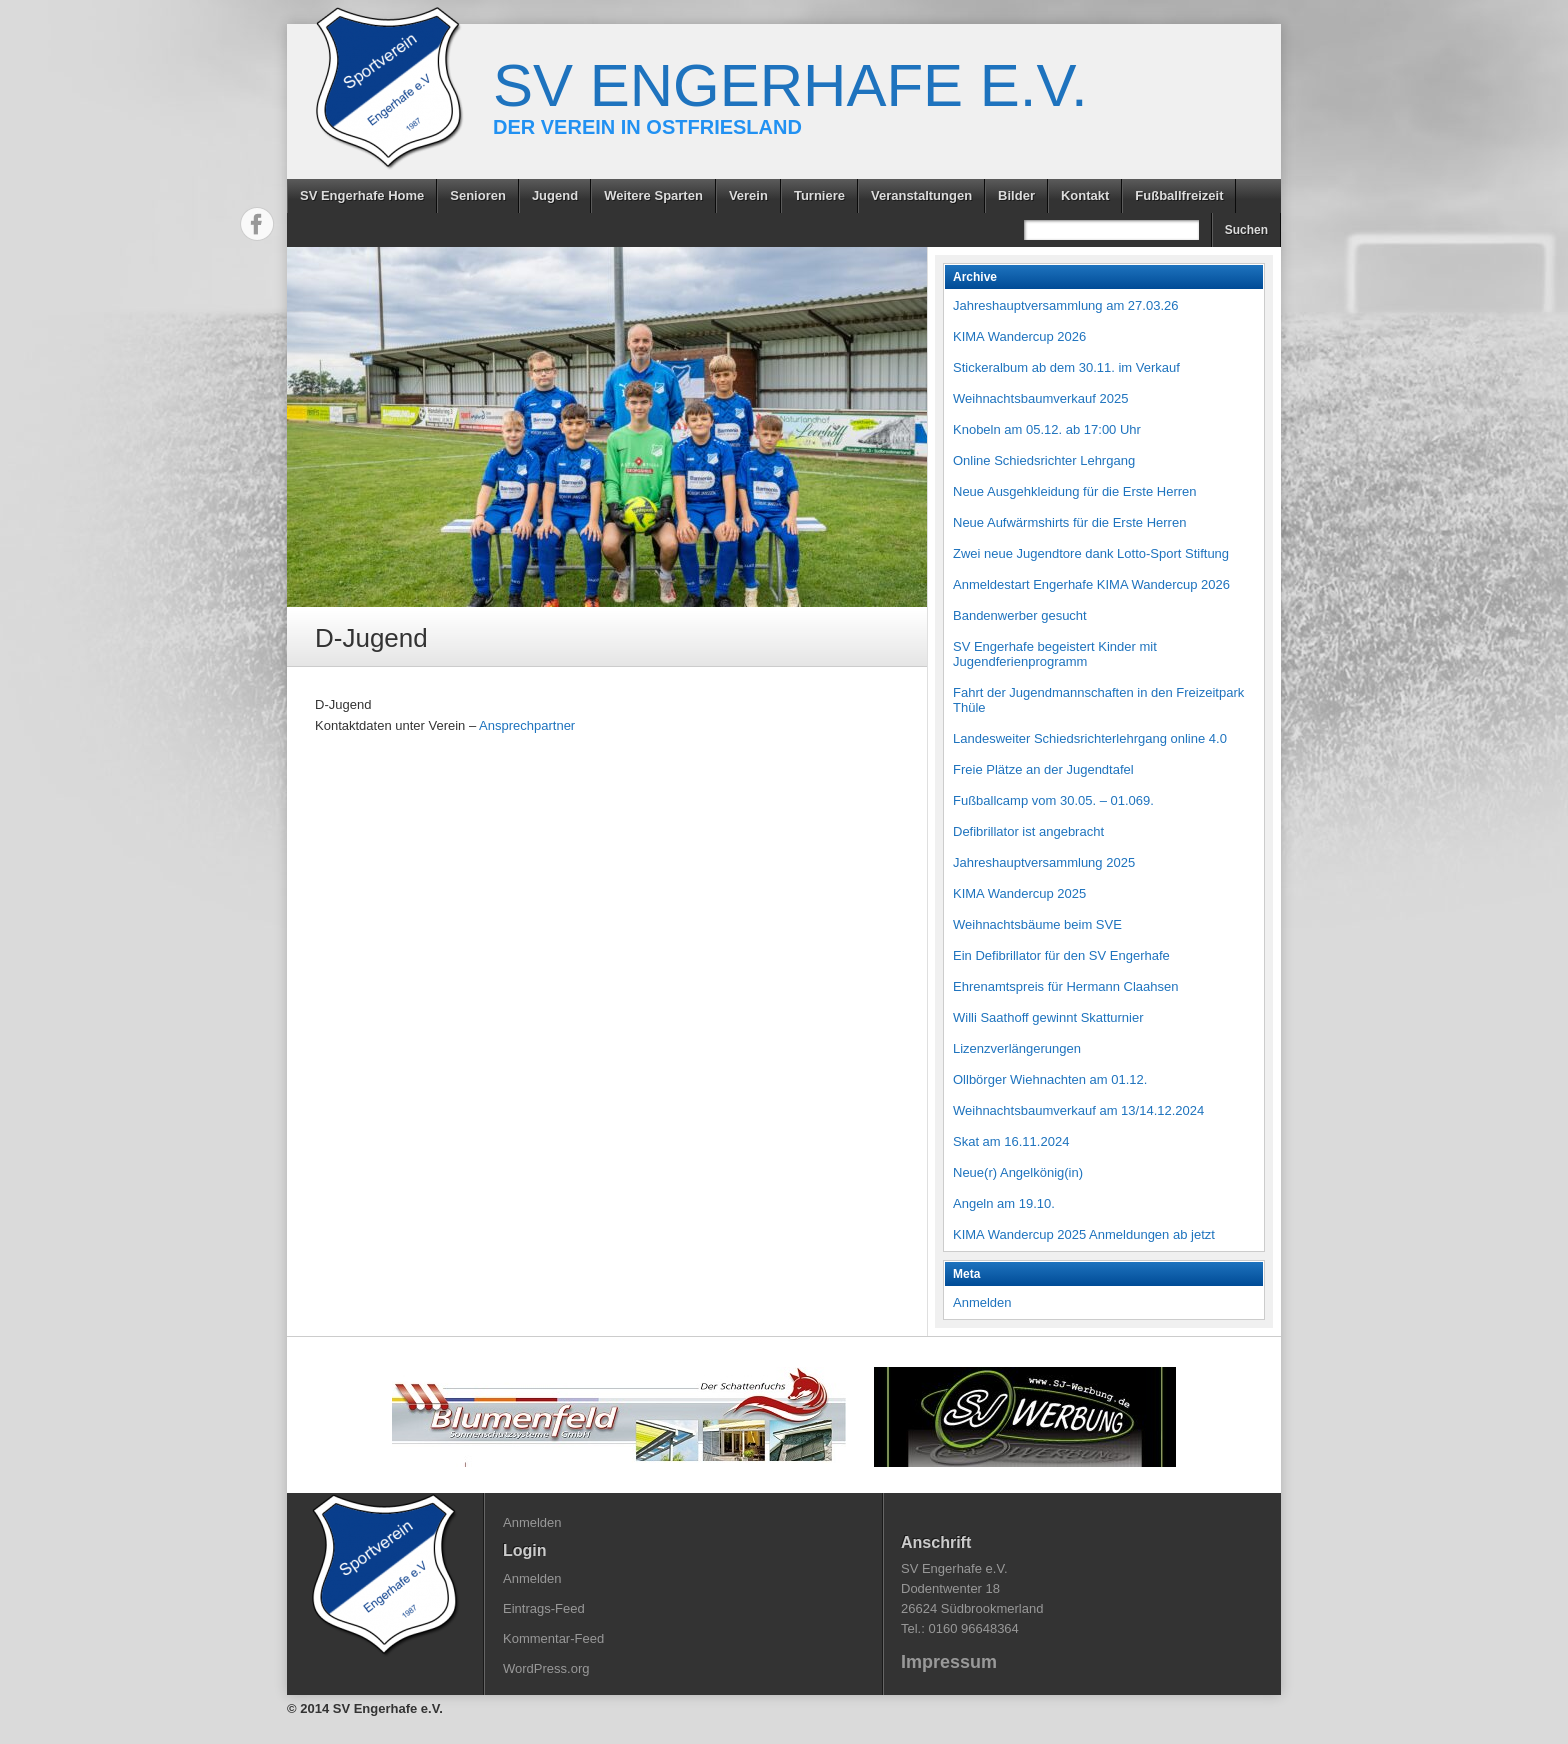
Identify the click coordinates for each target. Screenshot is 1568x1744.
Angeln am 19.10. (1004, 1203)
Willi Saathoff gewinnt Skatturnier (1048, 1017)
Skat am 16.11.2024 (1011, 1141)
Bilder (1016, 195)
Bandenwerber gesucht (1020, 615)
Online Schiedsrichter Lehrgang (1044, 460)
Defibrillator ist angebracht (1028, 831)
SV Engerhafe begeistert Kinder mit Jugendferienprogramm (1055, 654)
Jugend (555, 195)
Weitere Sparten (653, 195)
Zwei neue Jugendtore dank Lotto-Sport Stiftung (1091, 553)
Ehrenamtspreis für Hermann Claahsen (1065, 986)
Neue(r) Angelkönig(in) (1018, 1172)
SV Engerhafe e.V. (790, 85)
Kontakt (1085, 195)
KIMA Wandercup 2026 (1019, 336)
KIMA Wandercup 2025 (1019, 893)
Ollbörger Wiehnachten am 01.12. (1050, 1079)
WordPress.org (546, 1668)
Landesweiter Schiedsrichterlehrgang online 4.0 (1090, 738)
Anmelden (982, 1302)
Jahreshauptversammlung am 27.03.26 (1065, 305)
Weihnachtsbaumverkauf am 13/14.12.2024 (1078, 1110)
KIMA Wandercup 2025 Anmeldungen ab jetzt (1084, 1234)
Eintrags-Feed (544, 1608)
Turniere (819, 195)
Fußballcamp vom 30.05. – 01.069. (1053, 800)
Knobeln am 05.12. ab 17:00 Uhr (1047, 429)
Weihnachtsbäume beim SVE (1037, 924)
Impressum (949, 1662)
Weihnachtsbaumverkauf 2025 (1040, 398)
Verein (748, 195)
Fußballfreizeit (1179, 195)
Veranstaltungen (921, 195)
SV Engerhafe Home (362, 195)
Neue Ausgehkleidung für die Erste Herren (1075, 491)
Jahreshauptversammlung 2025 (1044, 862)
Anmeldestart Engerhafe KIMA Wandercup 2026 (1091, 584)
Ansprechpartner (527, 725)
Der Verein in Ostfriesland (647, 127)
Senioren (478, 195)
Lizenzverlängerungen (1017, 1048)
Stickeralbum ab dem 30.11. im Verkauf (1066, 367)
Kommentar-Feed (553, 1638)
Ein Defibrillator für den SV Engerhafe (1061, 955)
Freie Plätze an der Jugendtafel (1043, 769)
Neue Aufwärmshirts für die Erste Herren (1069, 522)
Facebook (257, 224)
